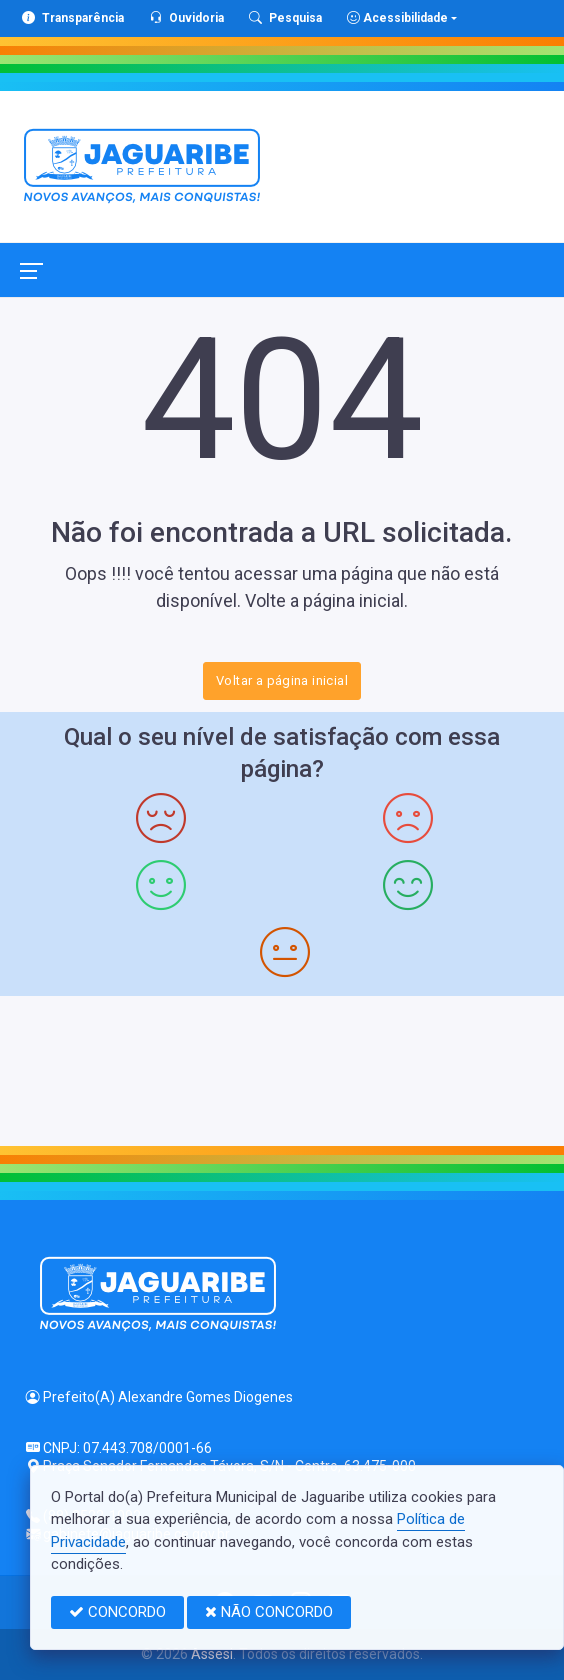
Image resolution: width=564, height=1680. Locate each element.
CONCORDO (117, 1612)
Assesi (212, 1654)
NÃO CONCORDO (269, 1612)
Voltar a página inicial (282, 680)
